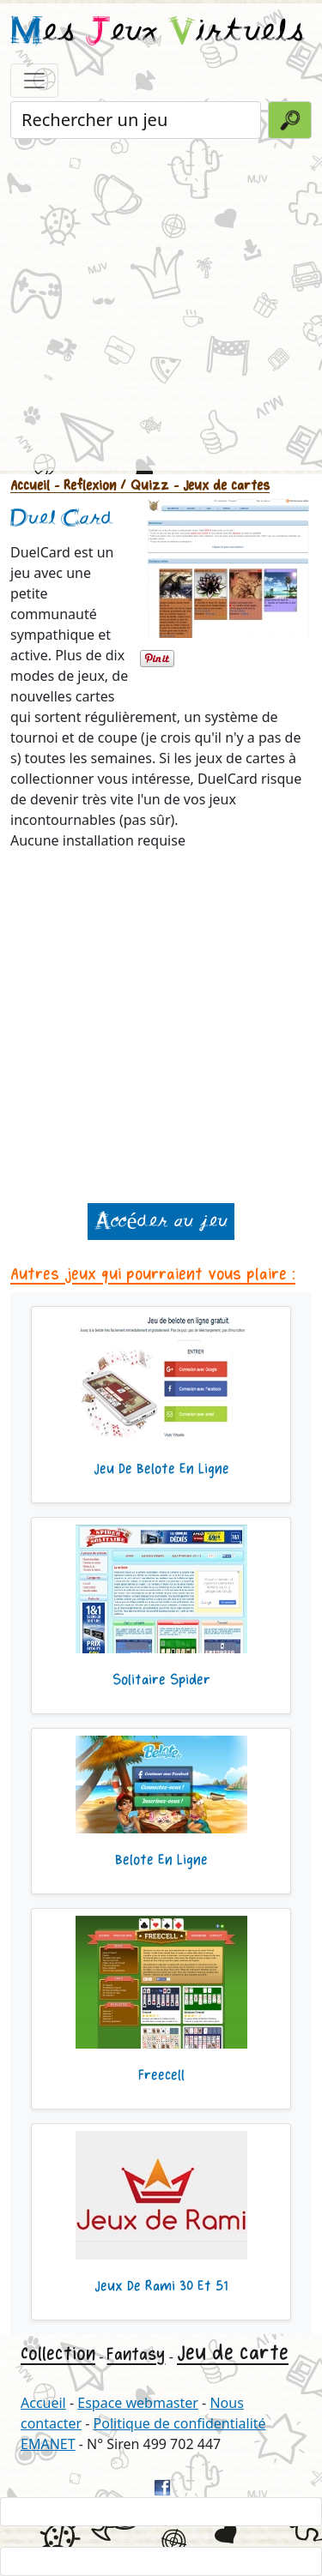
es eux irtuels (157, 32)
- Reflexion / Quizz (109, 486)
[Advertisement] (161, 303)
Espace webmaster (137, 2402)
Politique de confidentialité (180, 2423)
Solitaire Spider (161, 1679)
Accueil (30, 486)
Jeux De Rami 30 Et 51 (161, 2286)
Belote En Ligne (161, 1860)
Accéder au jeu (160, 1221)
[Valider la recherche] (290, 120)
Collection (58, 2354)
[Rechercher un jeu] (135, 120)
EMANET (48, 2444)
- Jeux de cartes (219, 486)
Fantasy (135, 2354)
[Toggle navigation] (34, 80)
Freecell (161, 2075)
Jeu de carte (233, 2352)
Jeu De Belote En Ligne (161, 1469)
